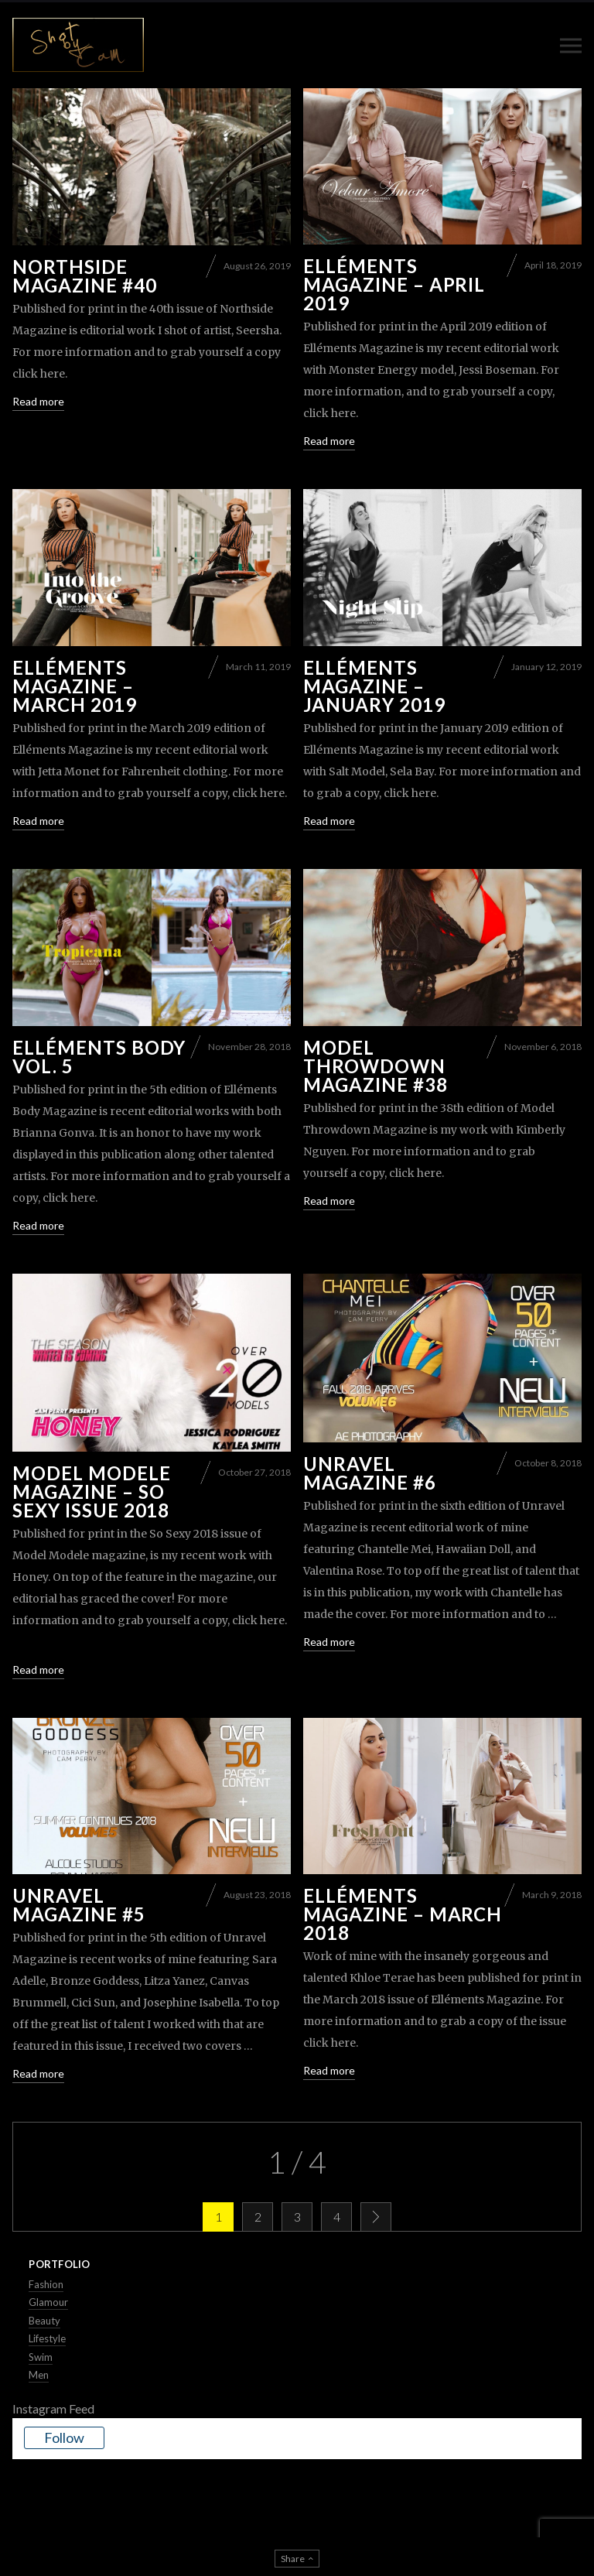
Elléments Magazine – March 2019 (74, 685)
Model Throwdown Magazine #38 (375, 1065)
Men (39, 2375)
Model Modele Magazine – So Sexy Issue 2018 (91, 1491)
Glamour (48, 2302)
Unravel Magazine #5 (78, 1904)
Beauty (44, 2320)
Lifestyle (47, 2338)
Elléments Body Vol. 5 (99, 1055)
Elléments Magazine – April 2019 (394, 284)
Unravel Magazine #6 (369, 1472)
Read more (38, 400)
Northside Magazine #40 (84, 275)
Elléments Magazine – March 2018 (402, 1914)
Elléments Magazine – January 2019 (374, 685)
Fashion (46, 2283)
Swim (41, 2356)
